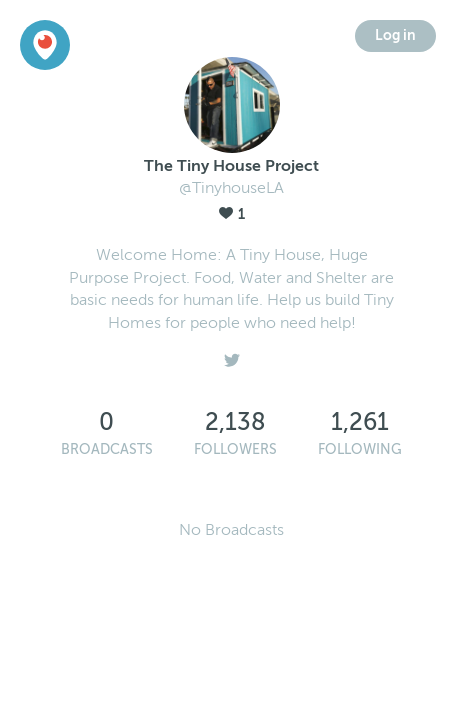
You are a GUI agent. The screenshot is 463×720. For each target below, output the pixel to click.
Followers (235, 449)
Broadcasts (107, 449)
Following (360, 449)
